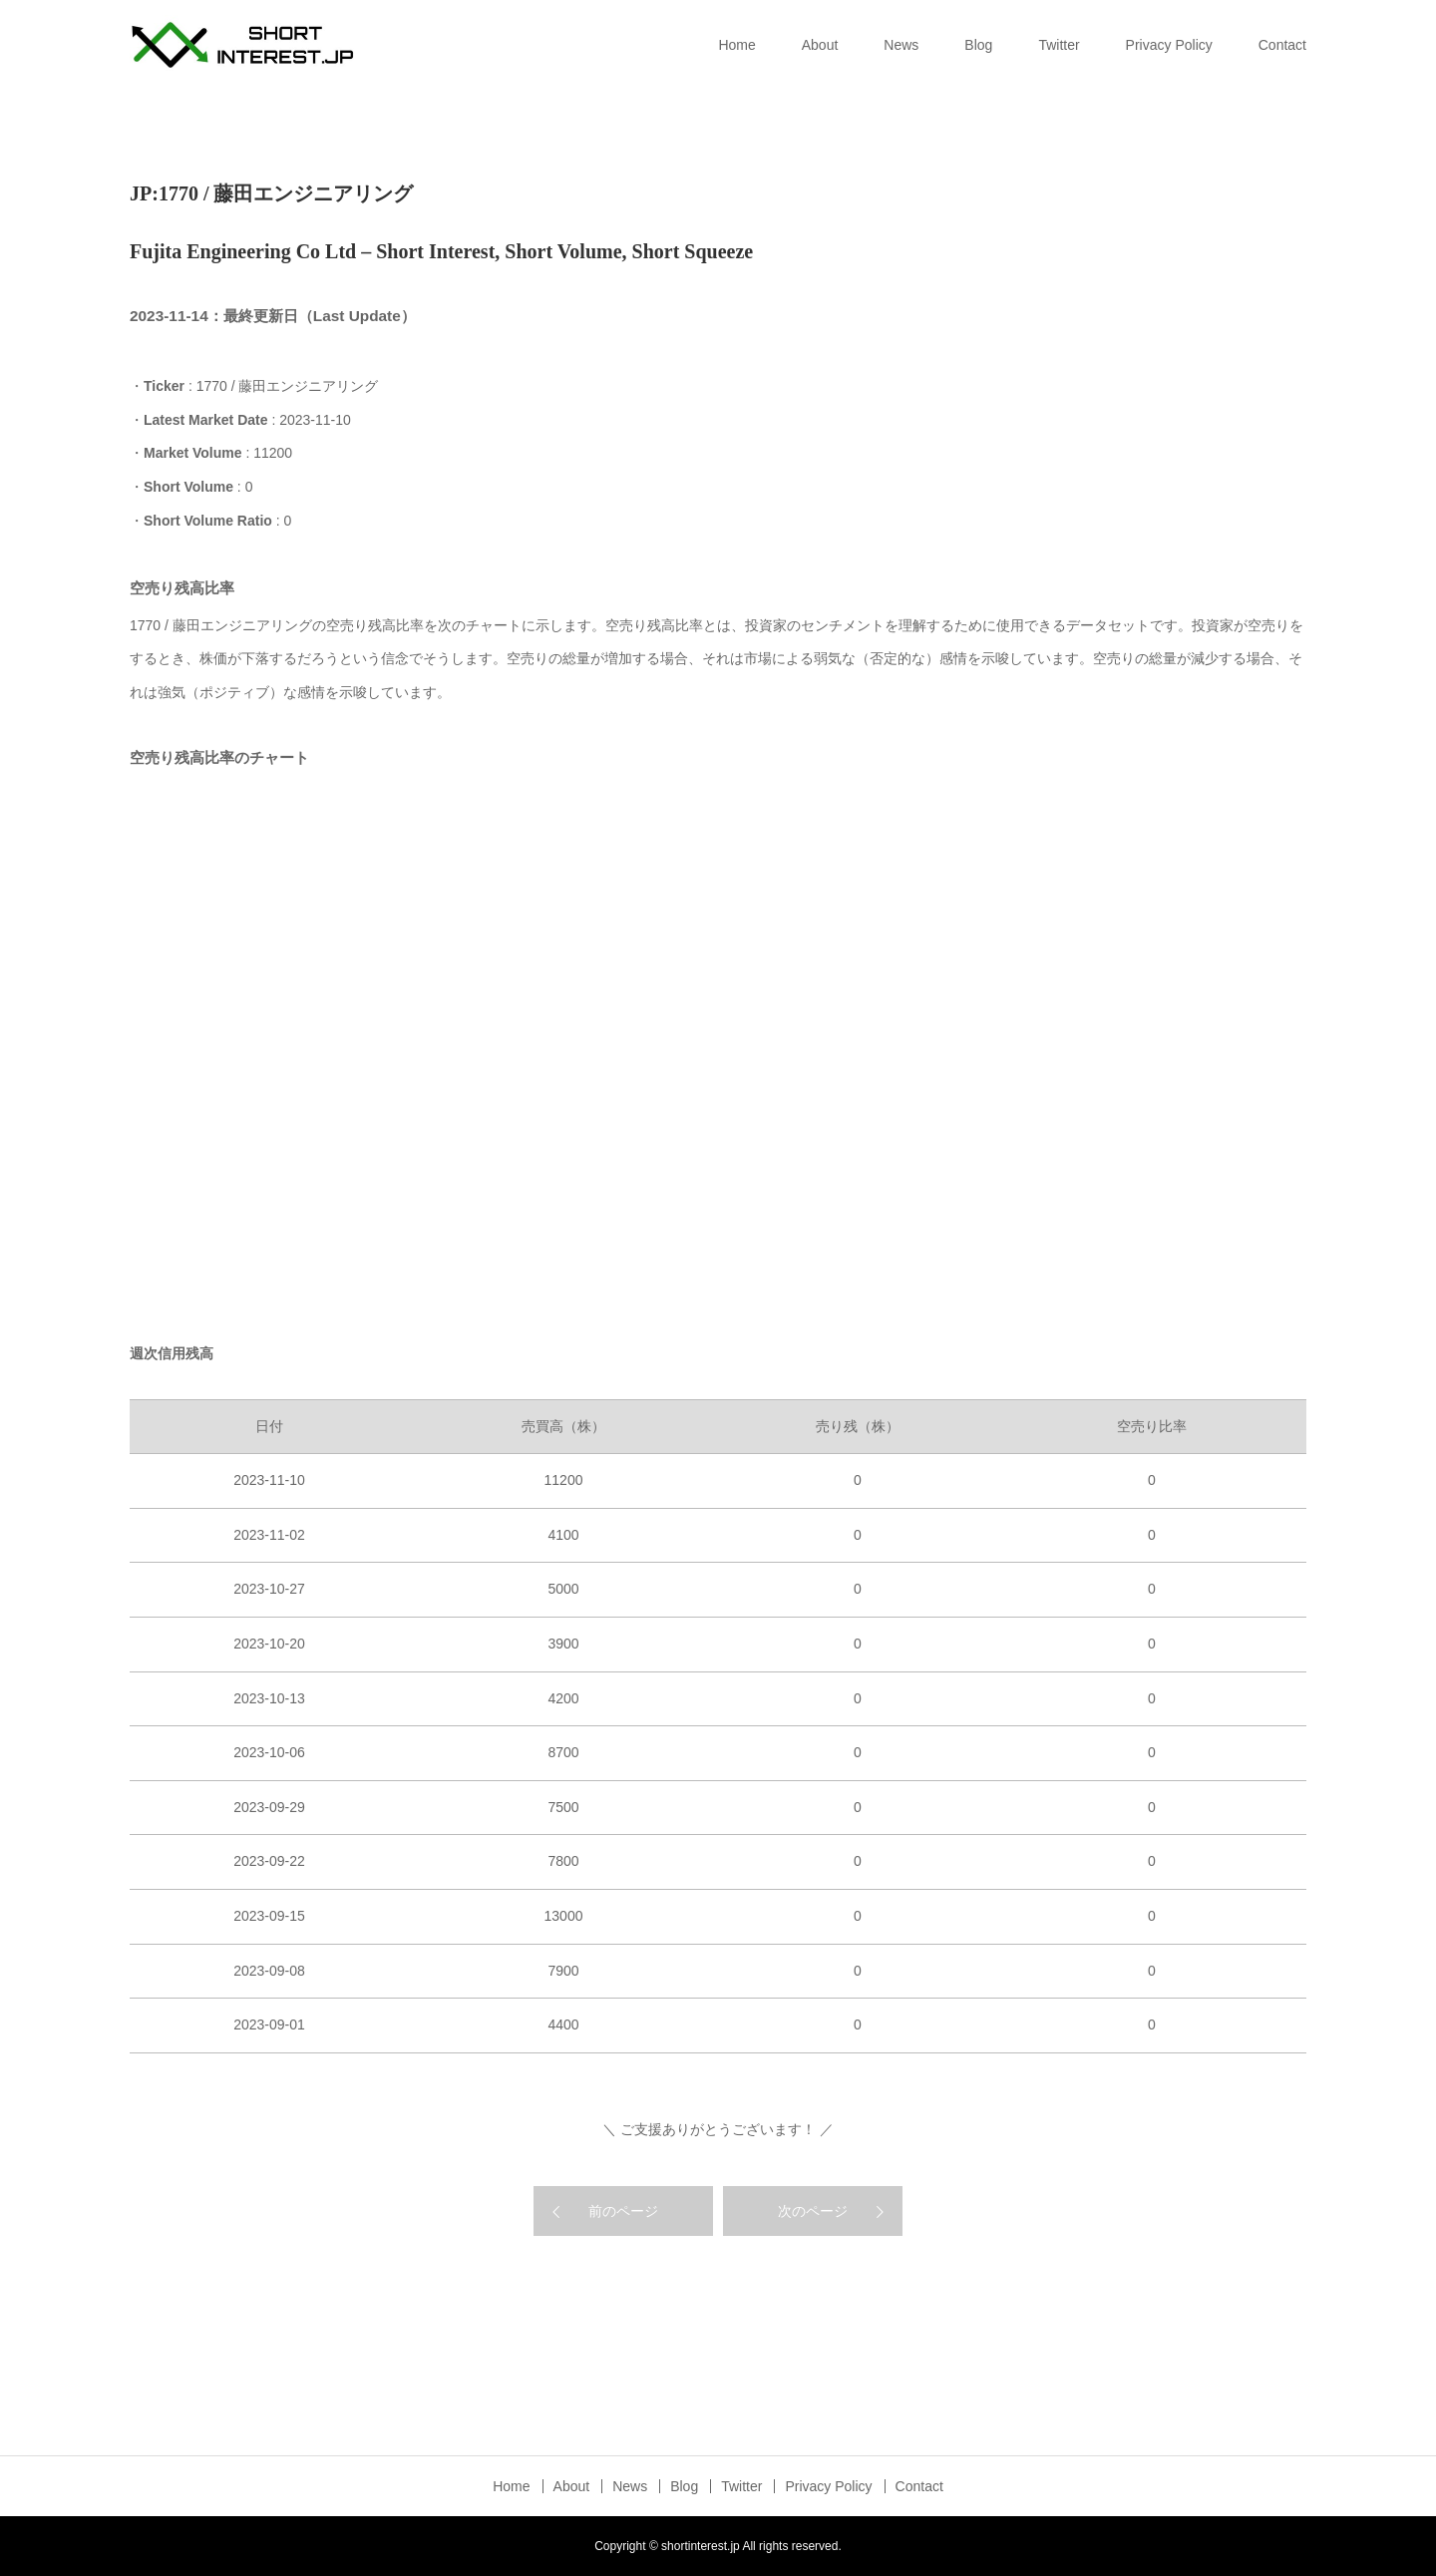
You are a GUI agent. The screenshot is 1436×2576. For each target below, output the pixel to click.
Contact (1282, 45)
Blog (978, 45)
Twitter (1058, 45)
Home (736, 45)
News (901, 45)
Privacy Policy (1169, 45)
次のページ (813, 2211)
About (820, 45)
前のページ (623, 2211)
